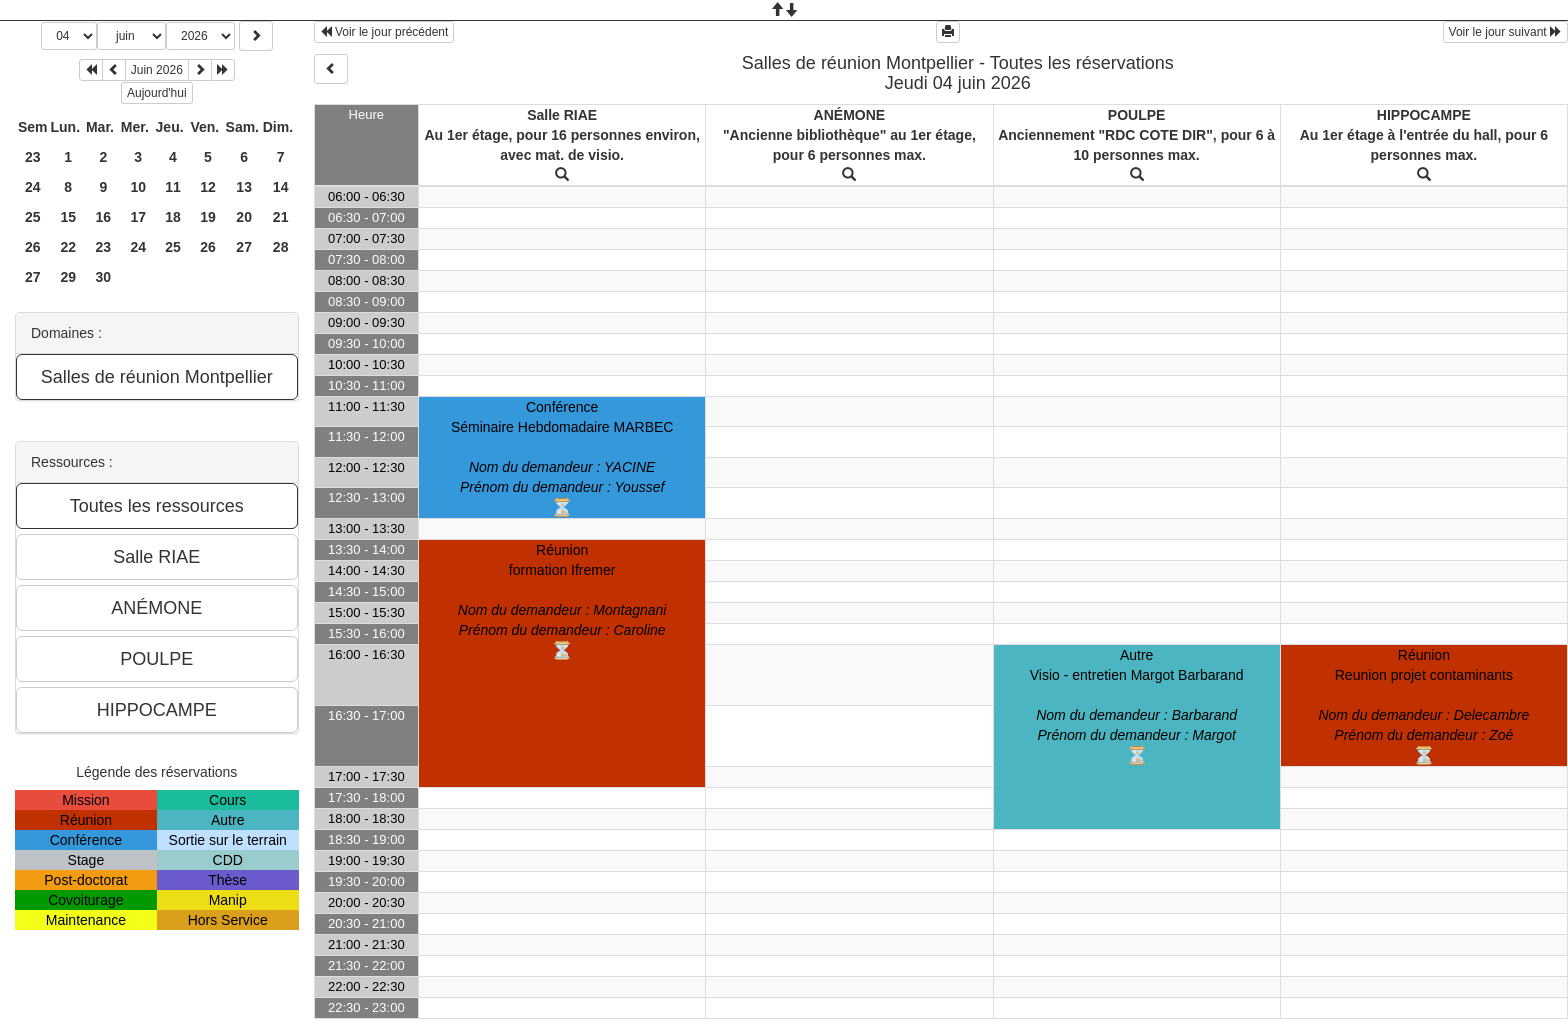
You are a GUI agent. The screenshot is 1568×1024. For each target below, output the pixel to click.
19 (208, 217)
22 (68, 247)
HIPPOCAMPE (1424, 115)
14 (281, 187)
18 (173, 217)
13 (244, 187)
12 (208, 187)
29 (68, 277)
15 (68, 217)
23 (33, 157)
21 (281, 217)
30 (104, 277)
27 (244, 247)
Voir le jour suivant (1505, 32)
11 (173, 187)
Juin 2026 (157, 70)
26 (33, 247)
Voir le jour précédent (384, 32)
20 (244, 217)
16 (104, 217)
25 (33, 217)
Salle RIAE (562, 115)
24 (33, 187)
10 (138, 187)
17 (138, 217)
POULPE (1137, 115)
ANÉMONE (850, 115)
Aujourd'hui (157, 93)
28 (281, 247)
